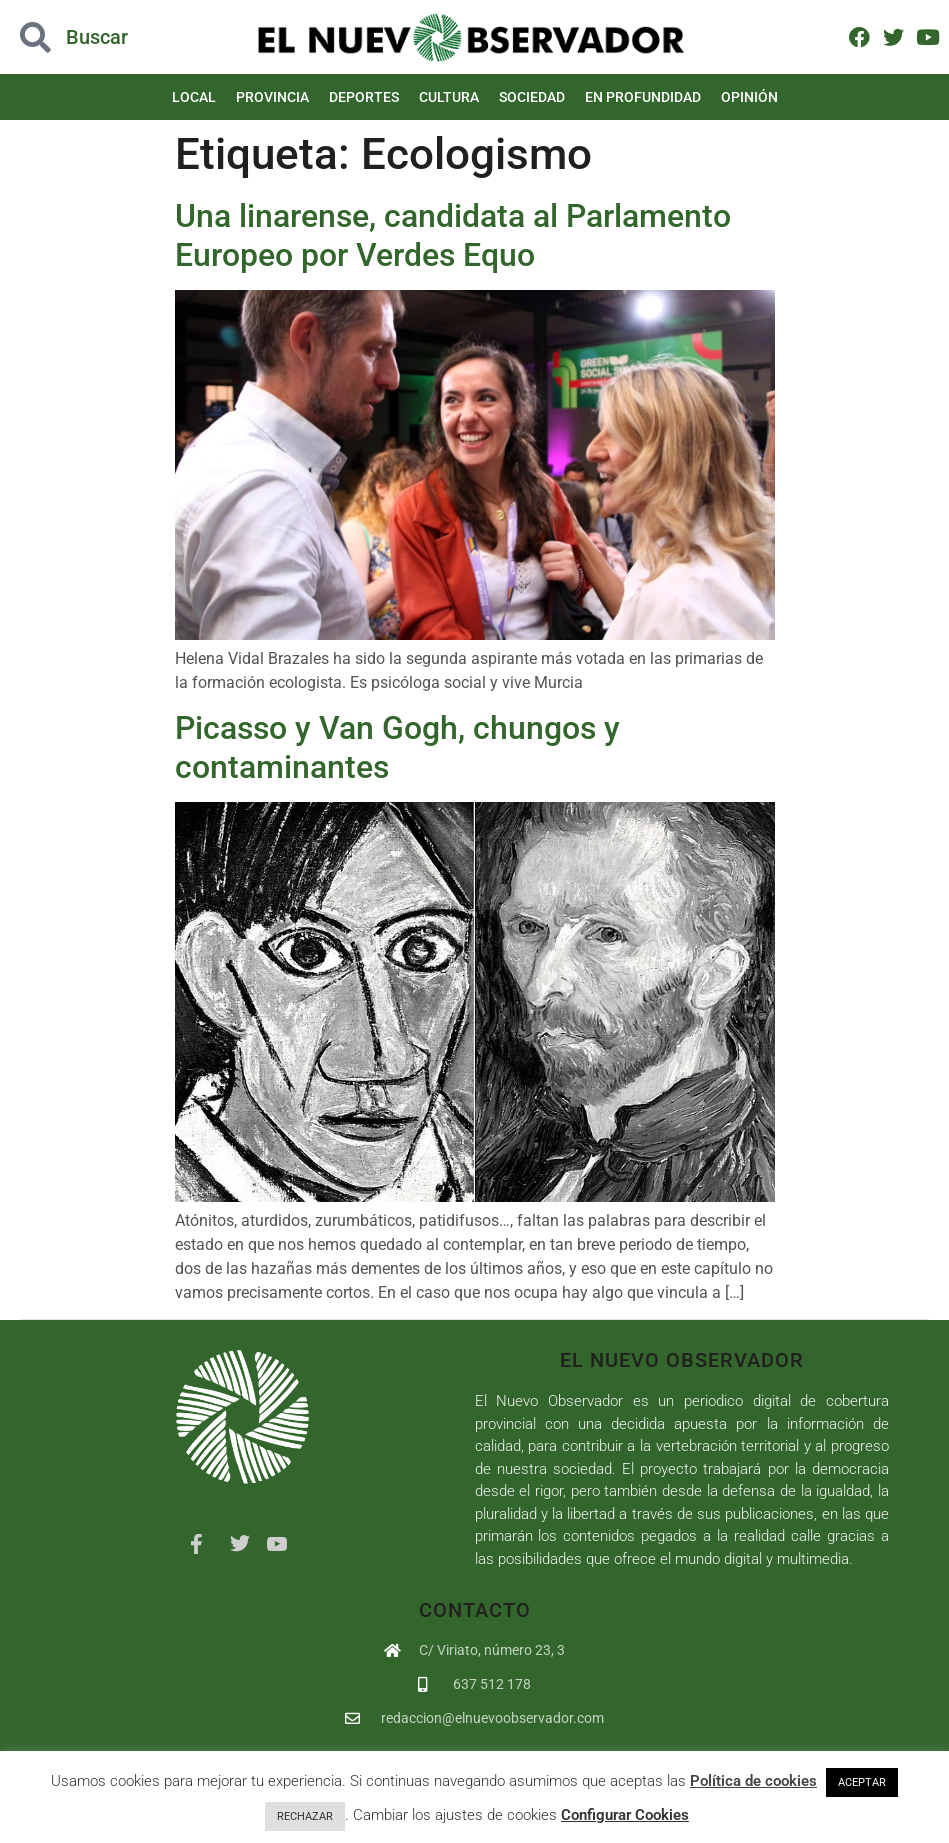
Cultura (449, 97)
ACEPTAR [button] (862, 1782)
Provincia (272, 97)
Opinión (749, 97)
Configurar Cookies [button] (625, 1815)
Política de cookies (753, 1781)
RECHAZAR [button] (305, 1816)
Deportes (364, 97)
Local (194, 97)
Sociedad (532, 97)
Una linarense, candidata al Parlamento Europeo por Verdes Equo (453, 235)
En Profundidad (643, 97)
